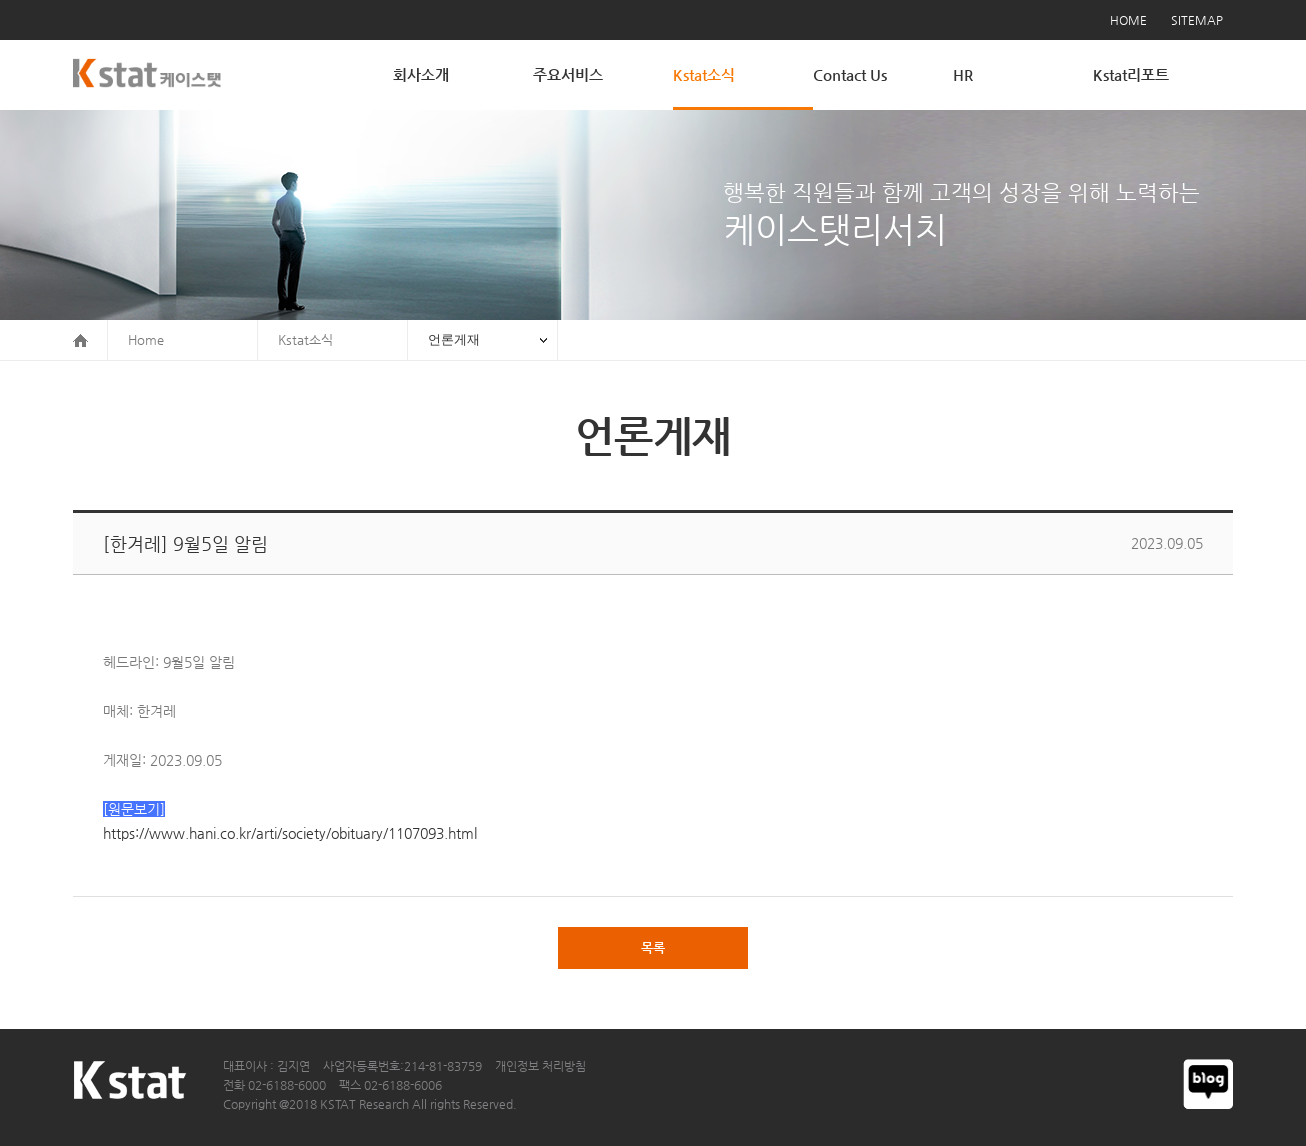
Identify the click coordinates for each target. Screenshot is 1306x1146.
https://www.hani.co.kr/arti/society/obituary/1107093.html (290, 833)
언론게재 (454, 339)
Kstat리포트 (1131, 74)
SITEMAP (1197, 20)
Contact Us (850, 74)
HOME (1128, 20)
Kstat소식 (704, 74)
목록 (653, 947)
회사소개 (421, 74)
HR (963, 74)
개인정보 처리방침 (540, 1066)
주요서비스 (568, 74)
